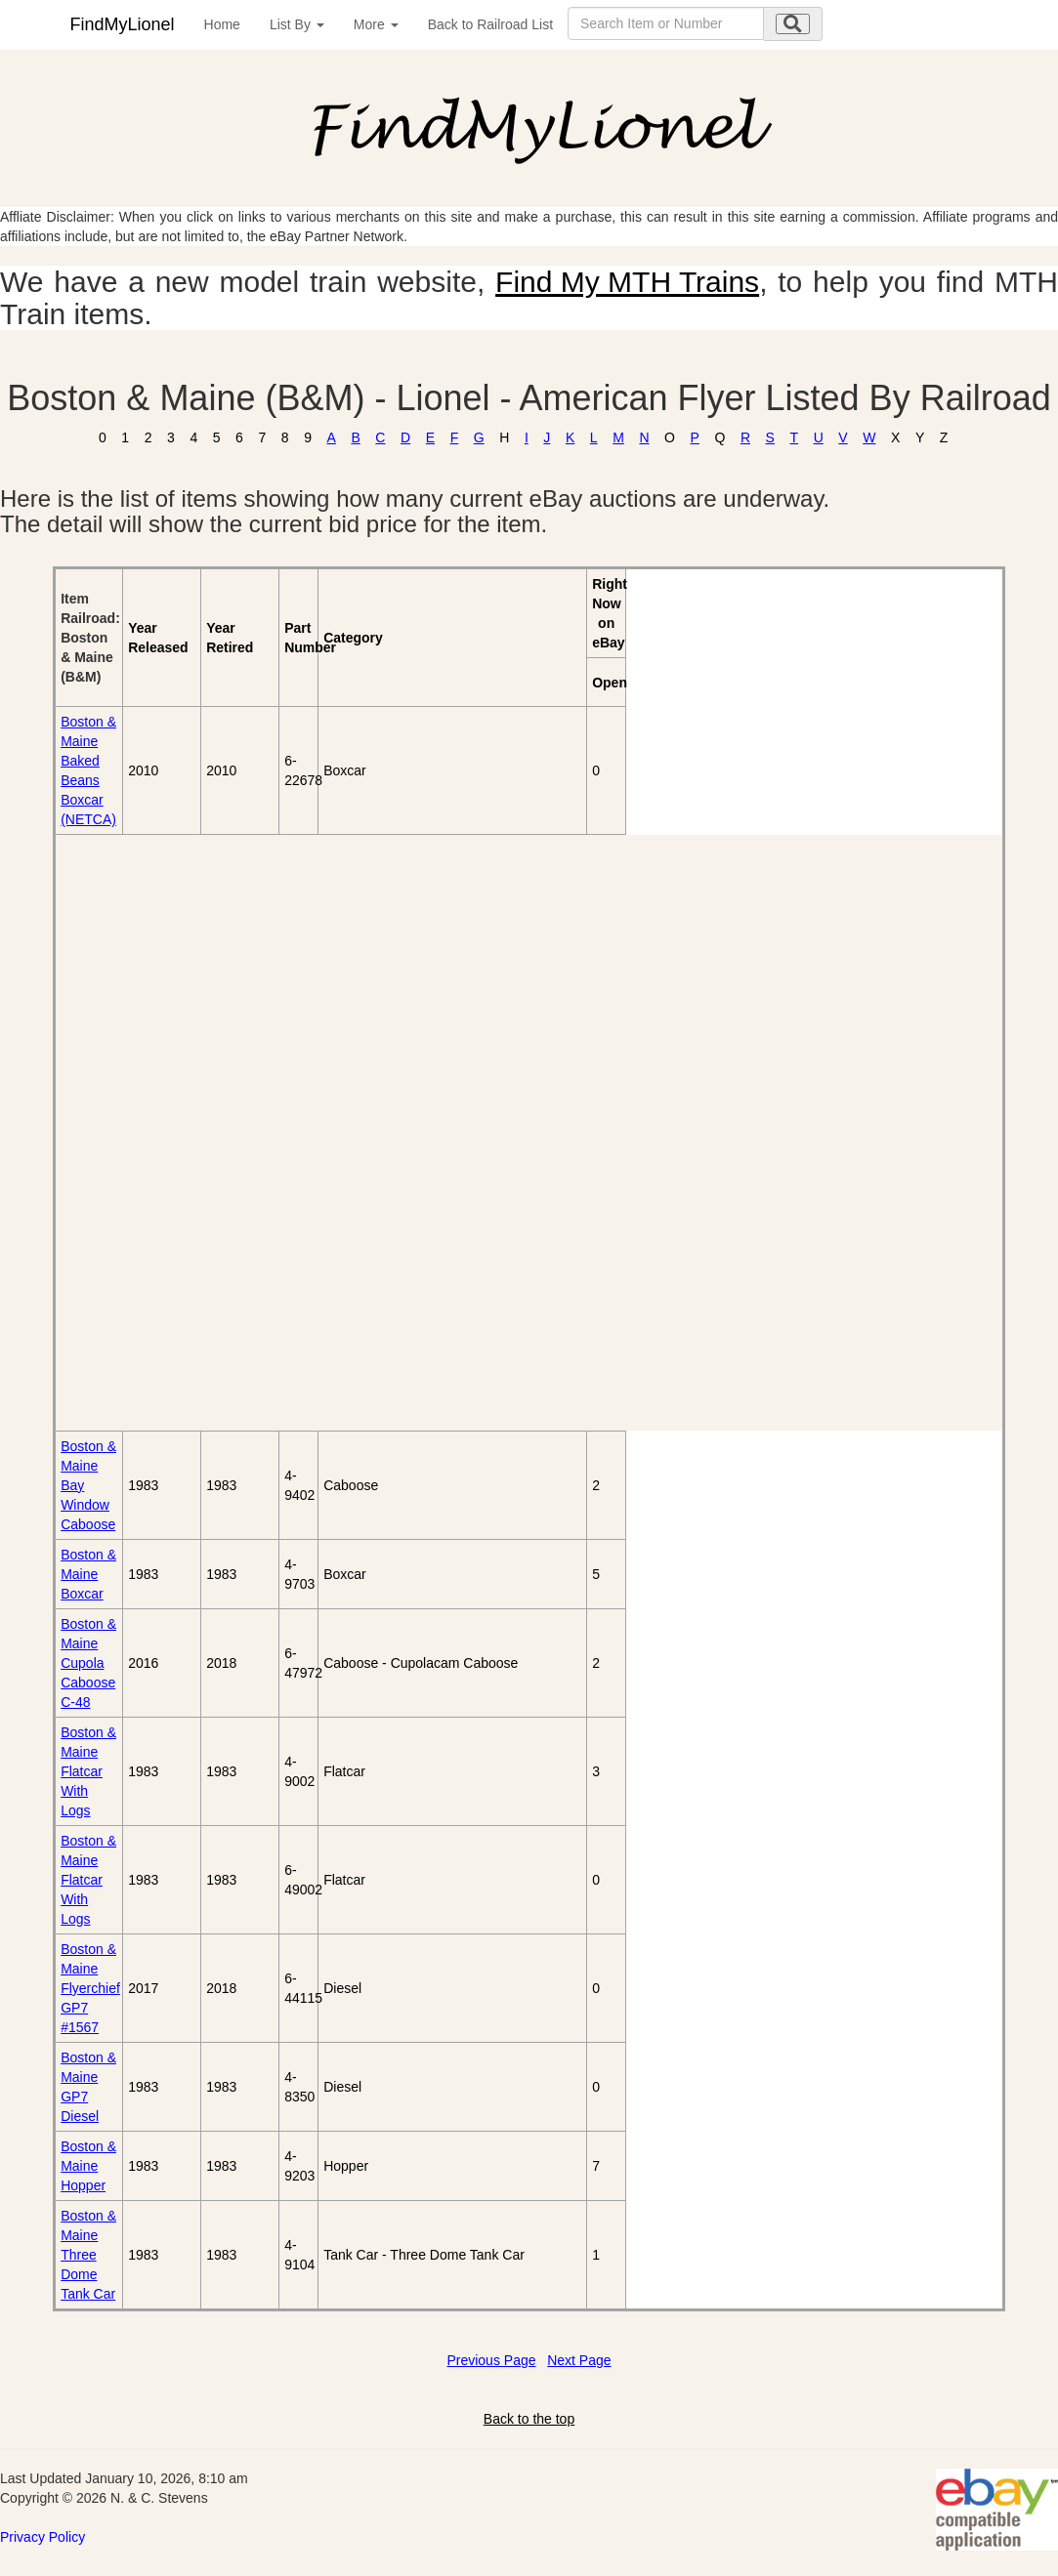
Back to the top (529, 2419)
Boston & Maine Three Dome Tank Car (88, 2255)
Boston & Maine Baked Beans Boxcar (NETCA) (88, 770)
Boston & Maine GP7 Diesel (88, 2087)
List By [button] (297, 24)
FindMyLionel (122, 24)
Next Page (579, 2360)
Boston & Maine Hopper (88, 2166)
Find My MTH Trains (627, 282)
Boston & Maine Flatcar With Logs (88, 1771)
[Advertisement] (168, 1133)
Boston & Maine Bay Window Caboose (88, 1485)
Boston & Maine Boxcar (88, 1574)
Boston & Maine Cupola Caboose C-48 (88, 1663)
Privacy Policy (42, 2537)
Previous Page (490, 2360)
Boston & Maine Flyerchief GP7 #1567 (90, 1988)
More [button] (376, 24)
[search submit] (793, 24)
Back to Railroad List (490, 24)
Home (222, 24)
